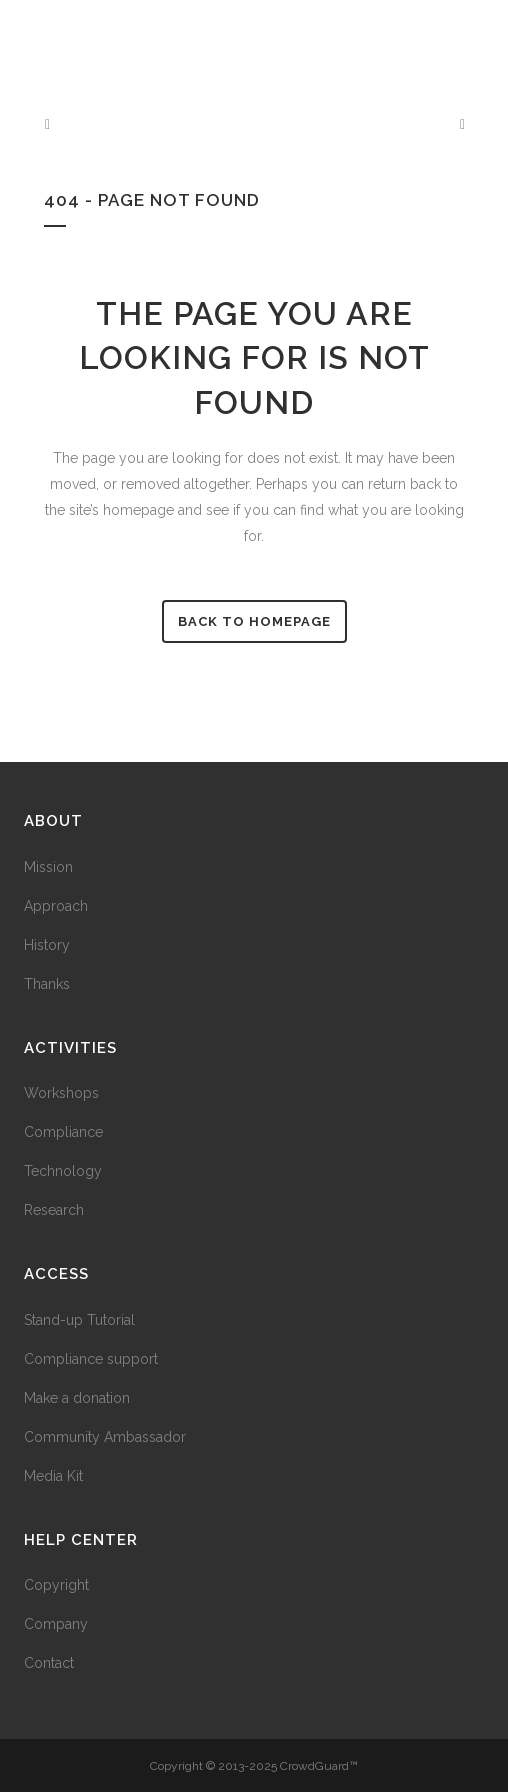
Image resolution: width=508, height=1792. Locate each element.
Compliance (63, 1132)
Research (54, 1210)
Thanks (47, 984)
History (47, 945)
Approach (56, 906)
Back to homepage (254, 621)
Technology (63, 1171)
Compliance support (91, 1359)
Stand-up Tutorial (79, 1320)
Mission (48, 867)
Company (56, 1624)
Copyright (56, 1585)
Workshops (61, 1093)
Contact (49, 1663)
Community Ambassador (105, 1437)
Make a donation (77, 1398)
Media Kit (53, 1476)
